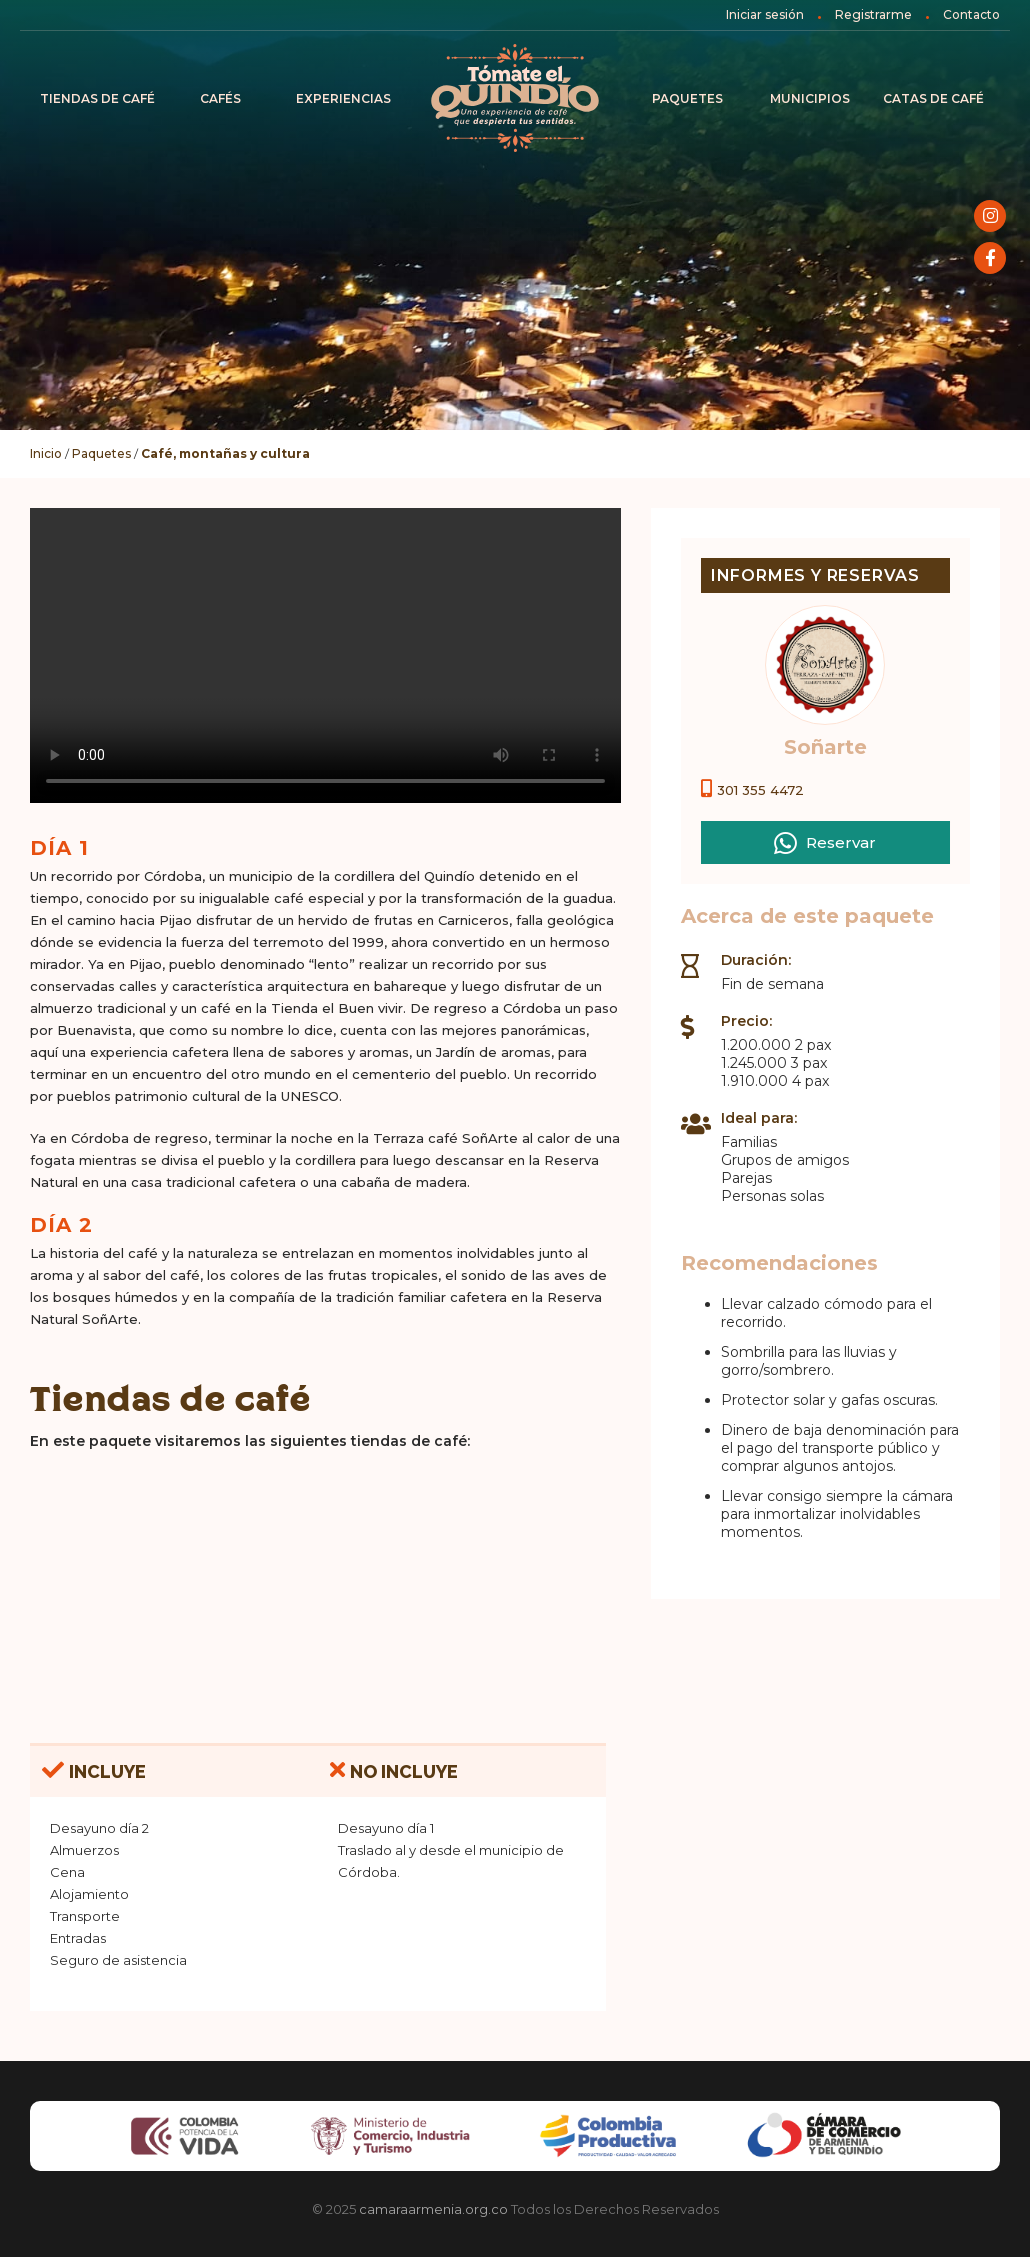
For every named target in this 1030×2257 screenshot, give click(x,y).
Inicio (515, 99)
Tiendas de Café (97, 98)
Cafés (220, 98)
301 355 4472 (760, 790)
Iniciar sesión (765, 14)
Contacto (971, 14)
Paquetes (687, 98)
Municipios (810, 98)
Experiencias (343, 98)
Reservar (825, 842)
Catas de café (933, 98)
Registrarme (873, 14)
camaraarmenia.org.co (433, 2209)
